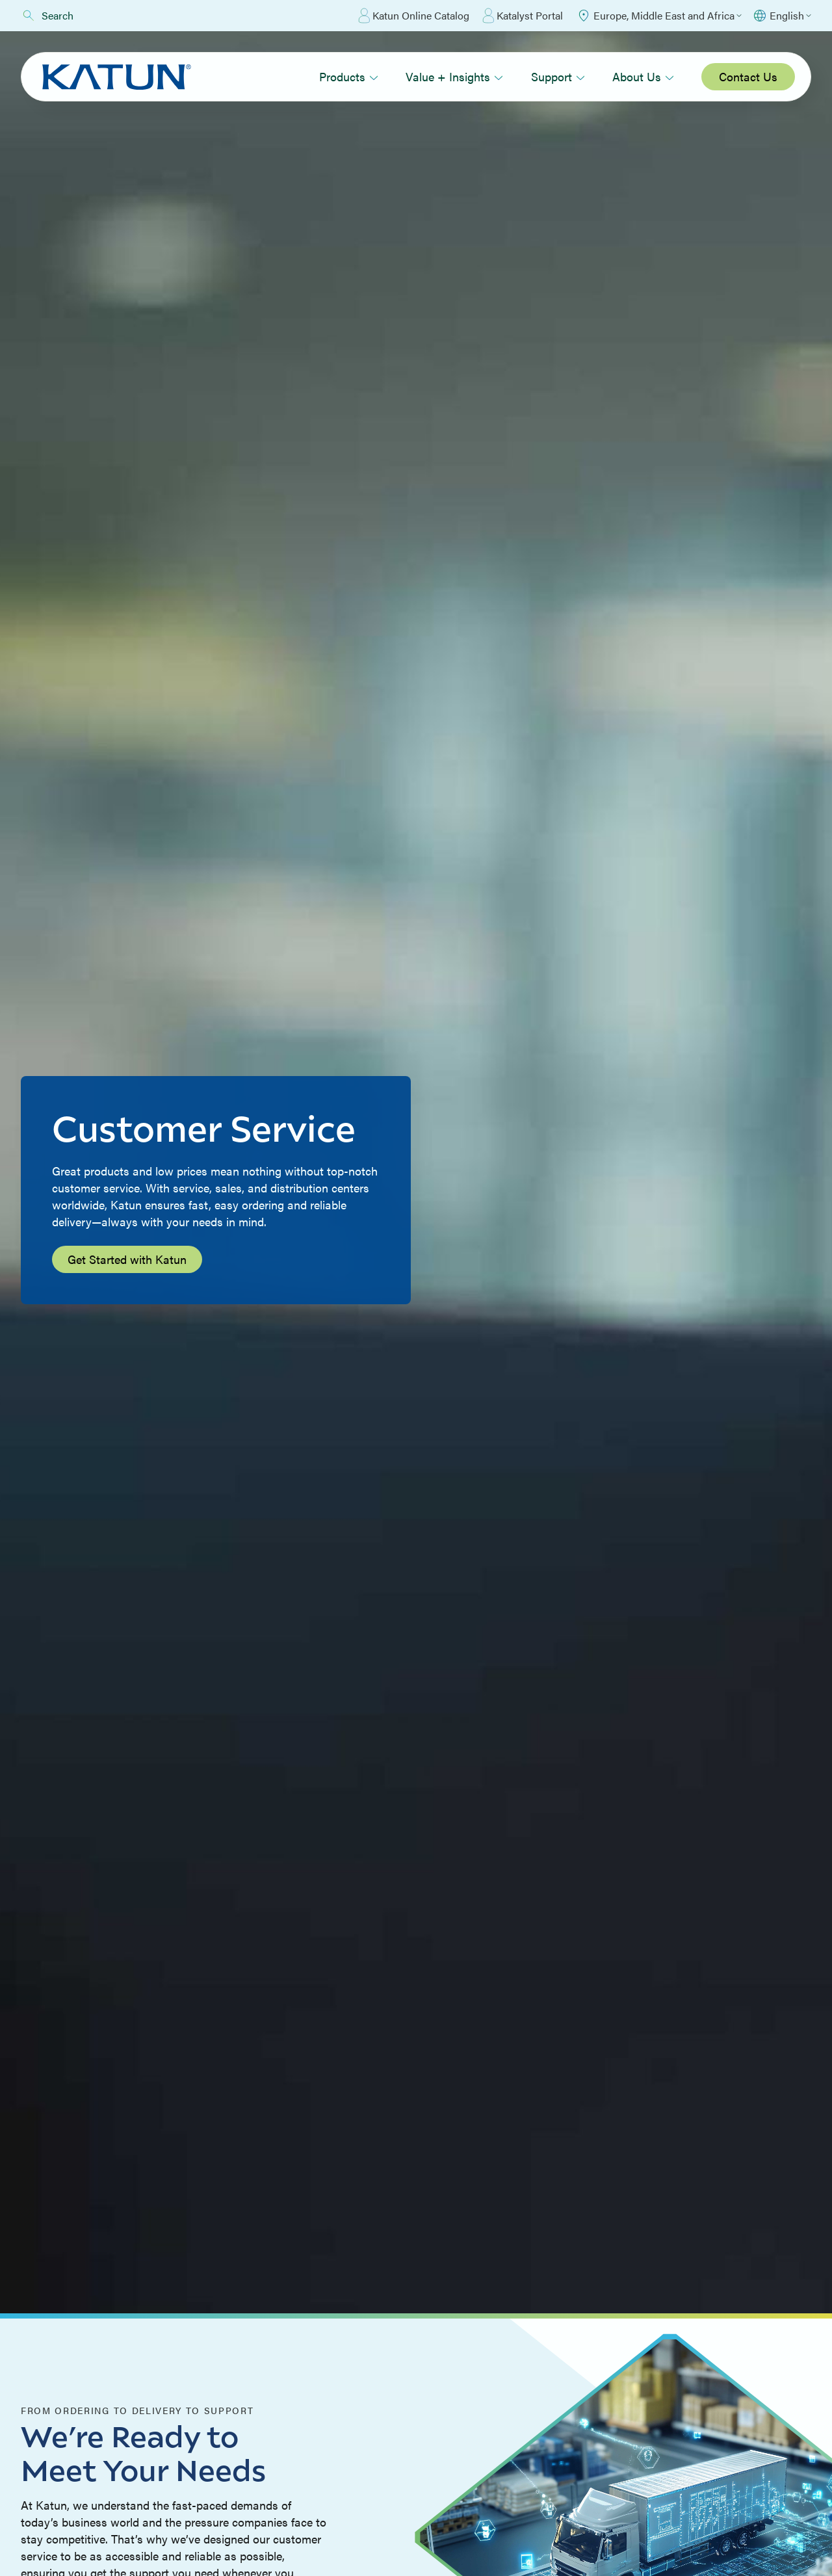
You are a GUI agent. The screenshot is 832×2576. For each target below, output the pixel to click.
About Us (643, 76)
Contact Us (748, 76)
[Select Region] (659, 15)
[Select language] (781, 15)
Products (348, 76)
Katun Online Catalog (413, 15)
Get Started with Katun (127, 1259)
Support (558, 76)
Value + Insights (454, 76)
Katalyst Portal (522, 15)
